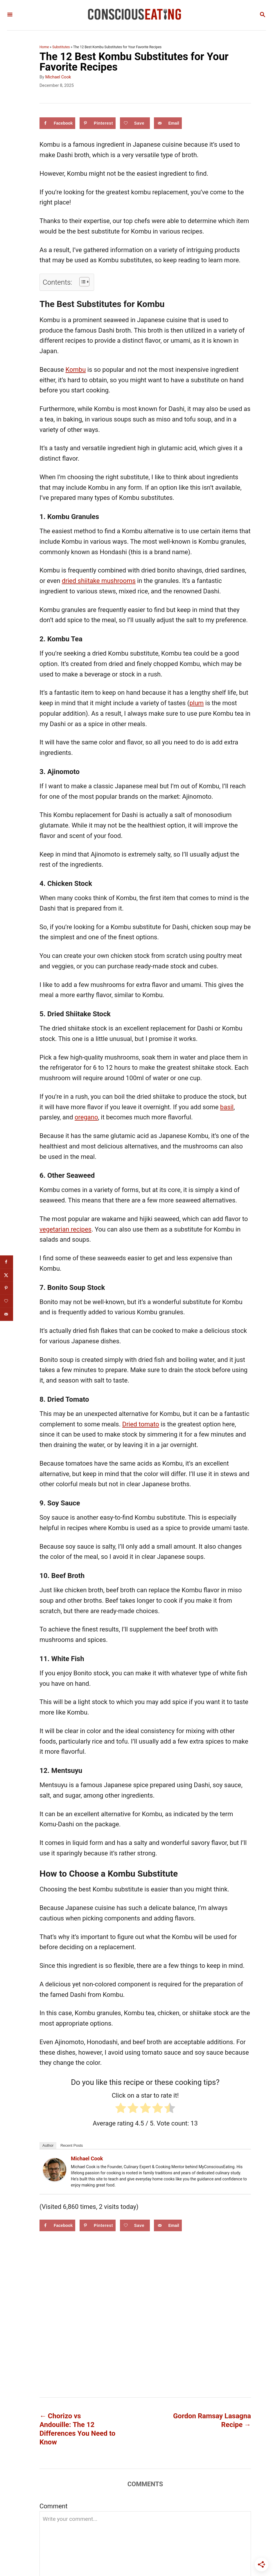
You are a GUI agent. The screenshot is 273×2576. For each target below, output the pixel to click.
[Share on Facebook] (57, 123)
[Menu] (10, 15)
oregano (86, 1117)
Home (44, 47)
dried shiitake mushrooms (99, 580)
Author (47, 2145)
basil (227, 1107)
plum (196, 703)
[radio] (120, 2110)
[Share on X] (6, 1274)
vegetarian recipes (65, 1229)
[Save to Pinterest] (98, 123)
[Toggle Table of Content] (81, 282)
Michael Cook (58, 77)
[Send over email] (168, 123)
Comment (53, 2506)
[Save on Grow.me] (135, 123)
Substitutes (61, 47)
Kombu (75, 369)
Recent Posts (71, 2145)
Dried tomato (140, 1424)
